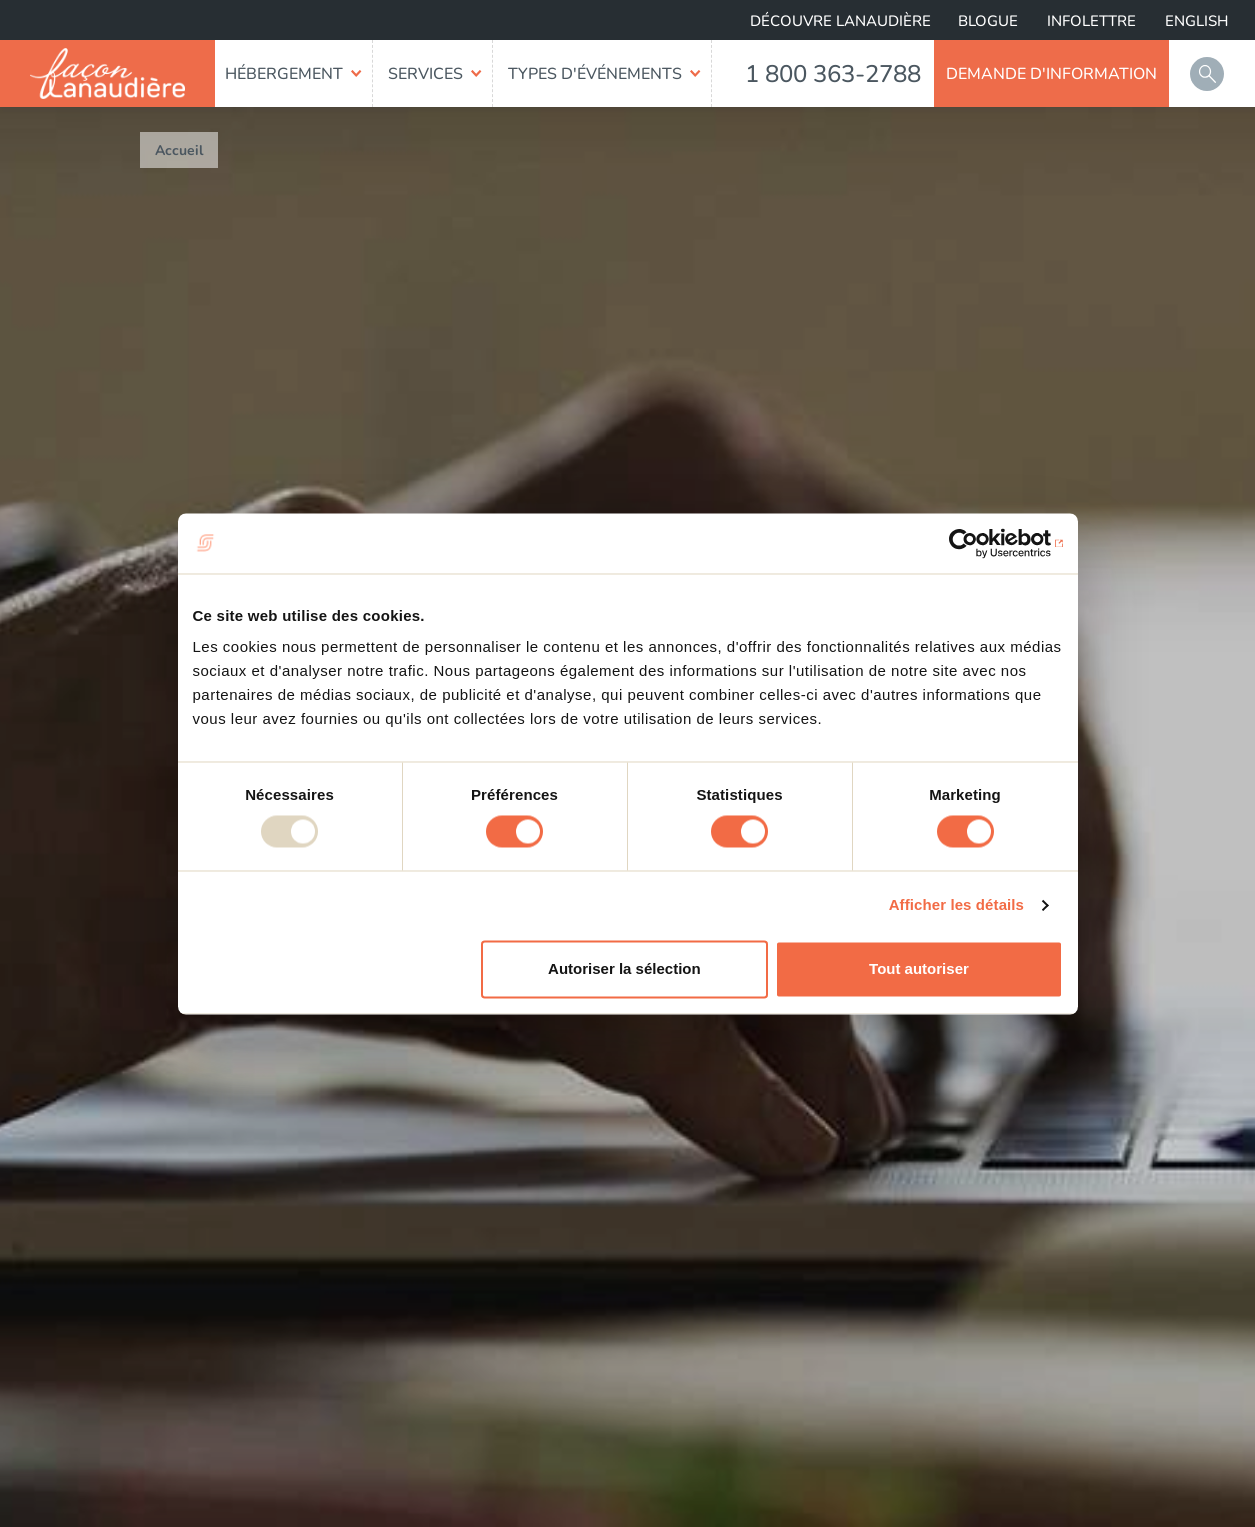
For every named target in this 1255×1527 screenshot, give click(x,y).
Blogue (988, 21)
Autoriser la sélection (624, 968)
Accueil (179, 150)
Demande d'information (1051, 74)
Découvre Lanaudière (840, 21)
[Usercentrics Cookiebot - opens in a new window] (975, 543)
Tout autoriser (919, 968)
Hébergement (284, 74)
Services (425, 74)
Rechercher (1207, 74)
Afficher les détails (956, 905)
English (1196, 21)
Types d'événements (595, 74)
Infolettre (1091, 21)
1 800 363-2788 (833, 74)
